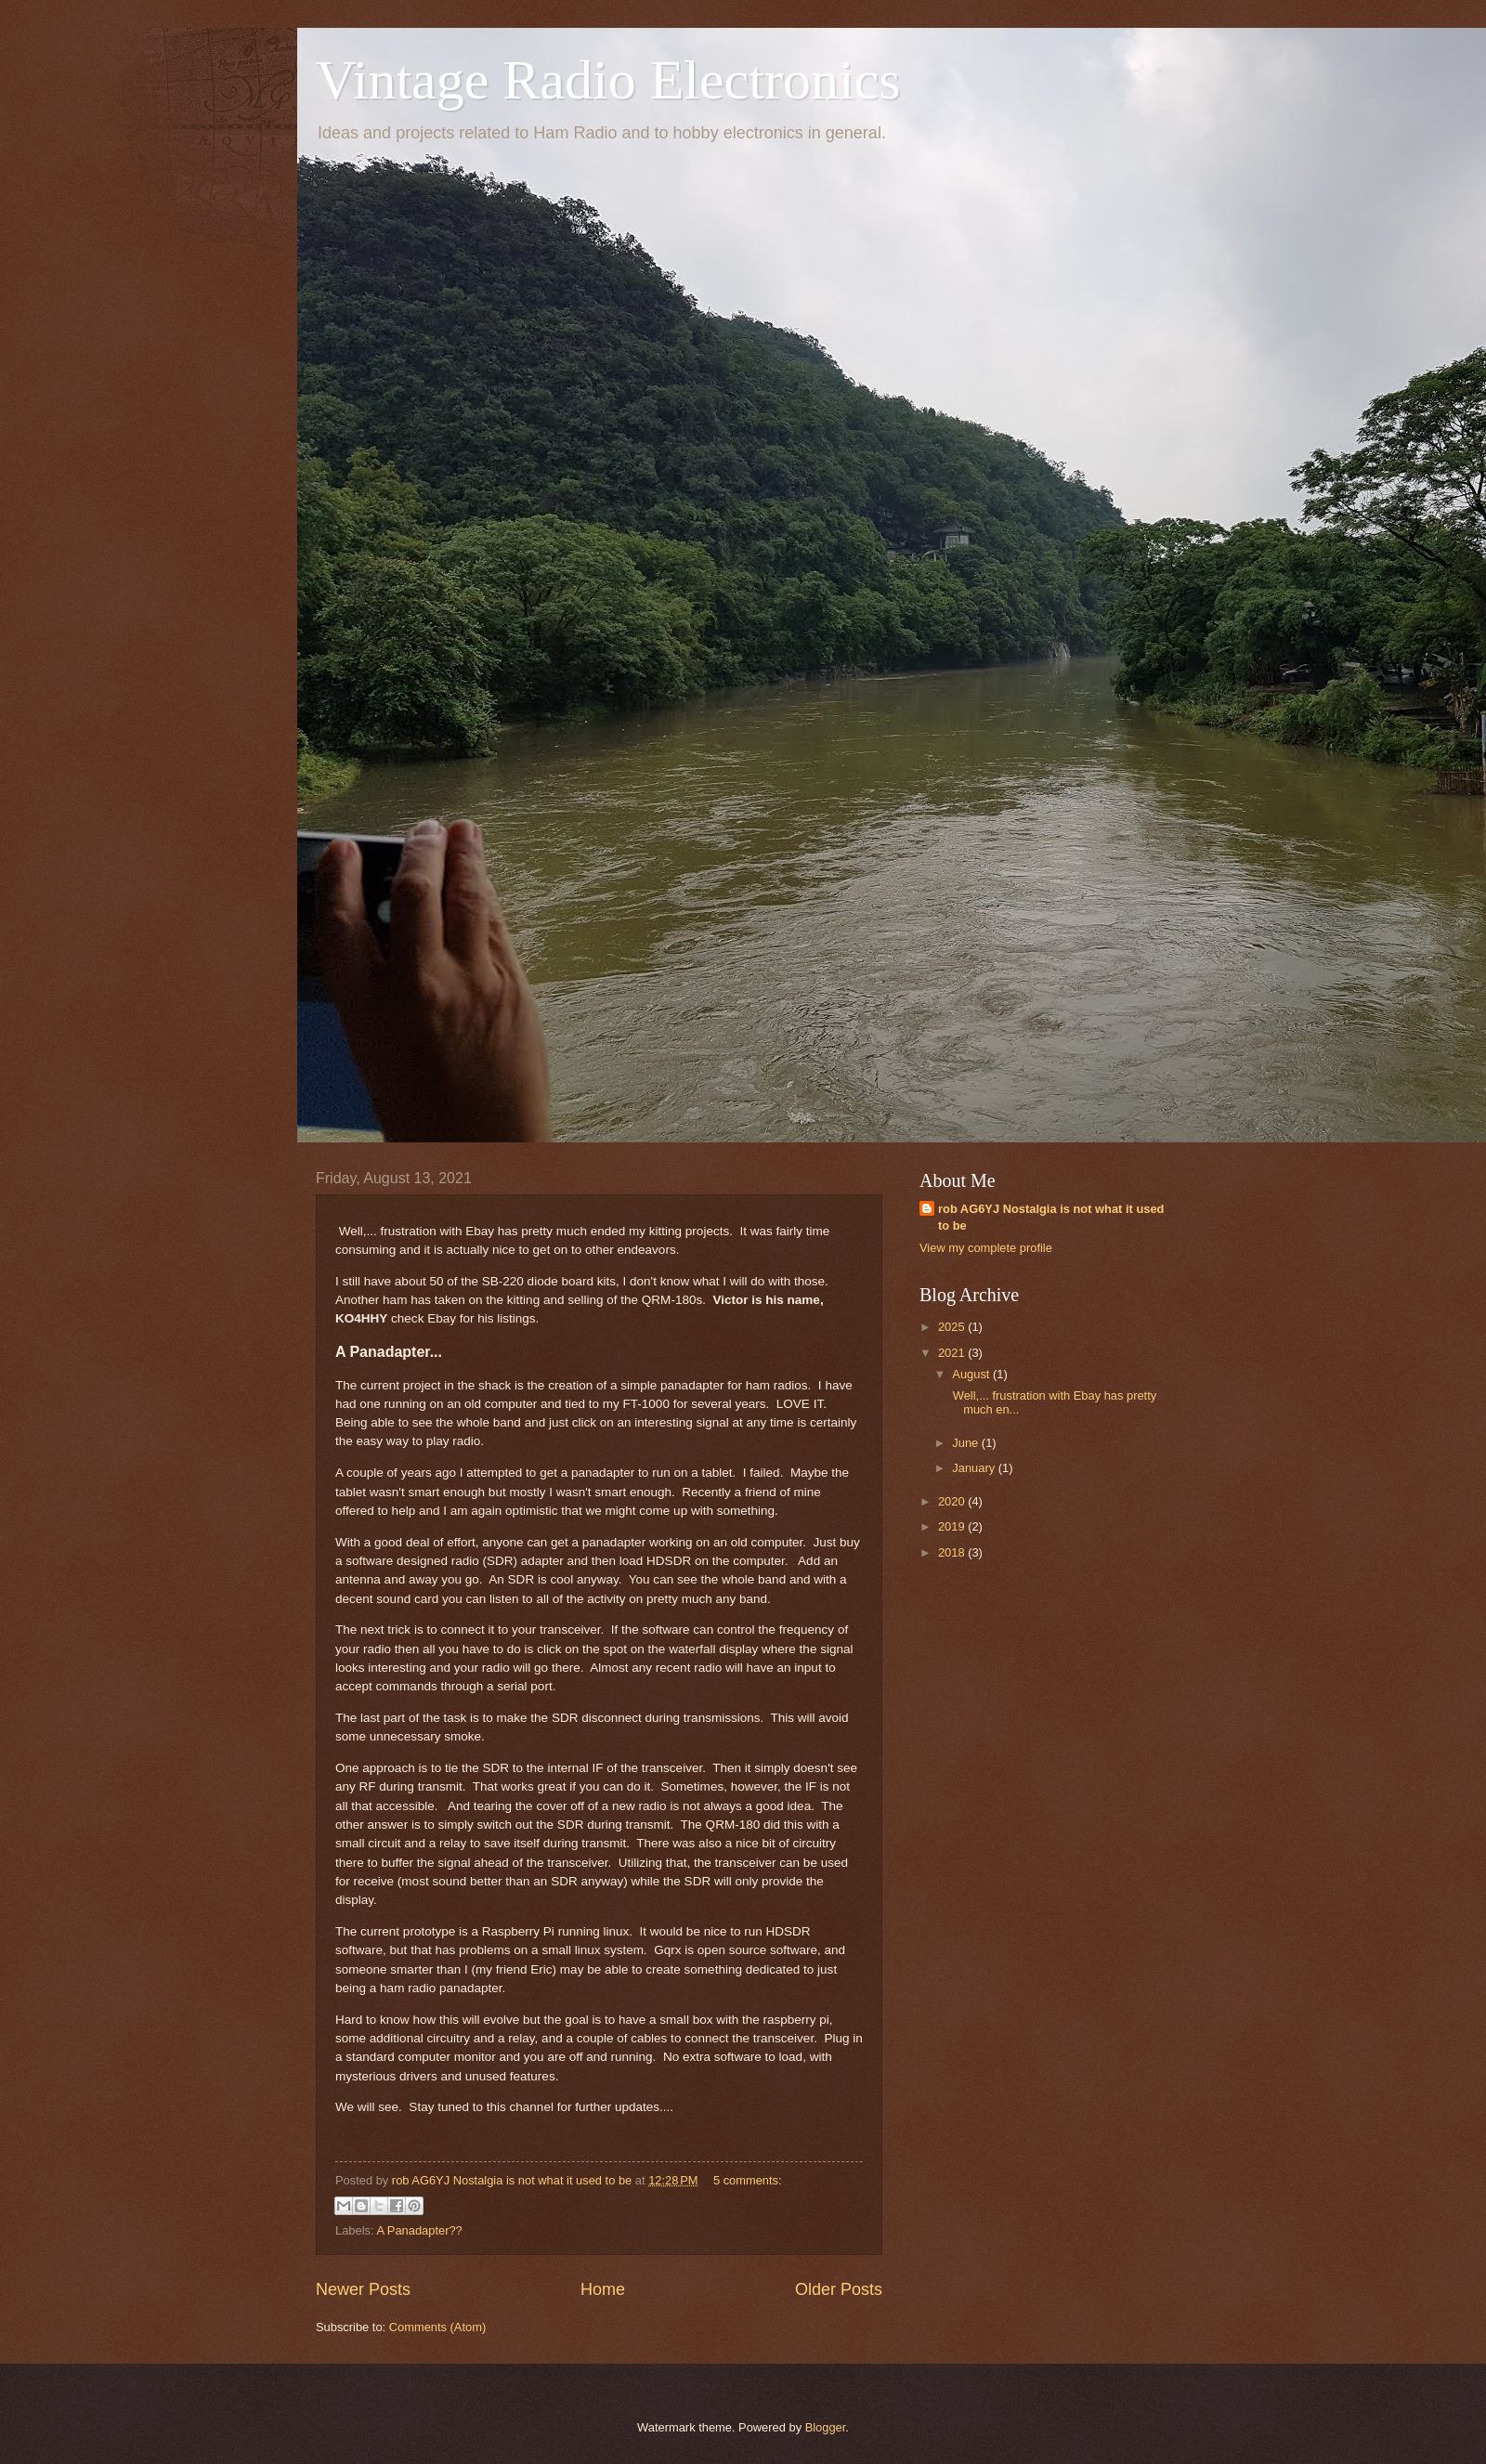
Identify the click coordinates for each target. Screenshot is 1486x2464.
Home (602, 2289)
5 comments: (747, 2180)
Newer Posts (363, 2289)
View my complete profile (985, 1248)
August (972, 1374)
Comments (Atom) (437, 2327)
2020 (953, 1501)
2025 (953, 1327)
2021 (953, 1353)
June (967, 1443)
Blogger (825, 2427)
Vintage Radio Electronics (608, 80)
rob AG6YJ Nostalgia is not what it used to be (1051, 1217)
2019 (953, 1526)
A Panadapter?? (419, 2230)
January (974, 1468)
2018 (953, 1552)
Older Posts (838, 2289)
